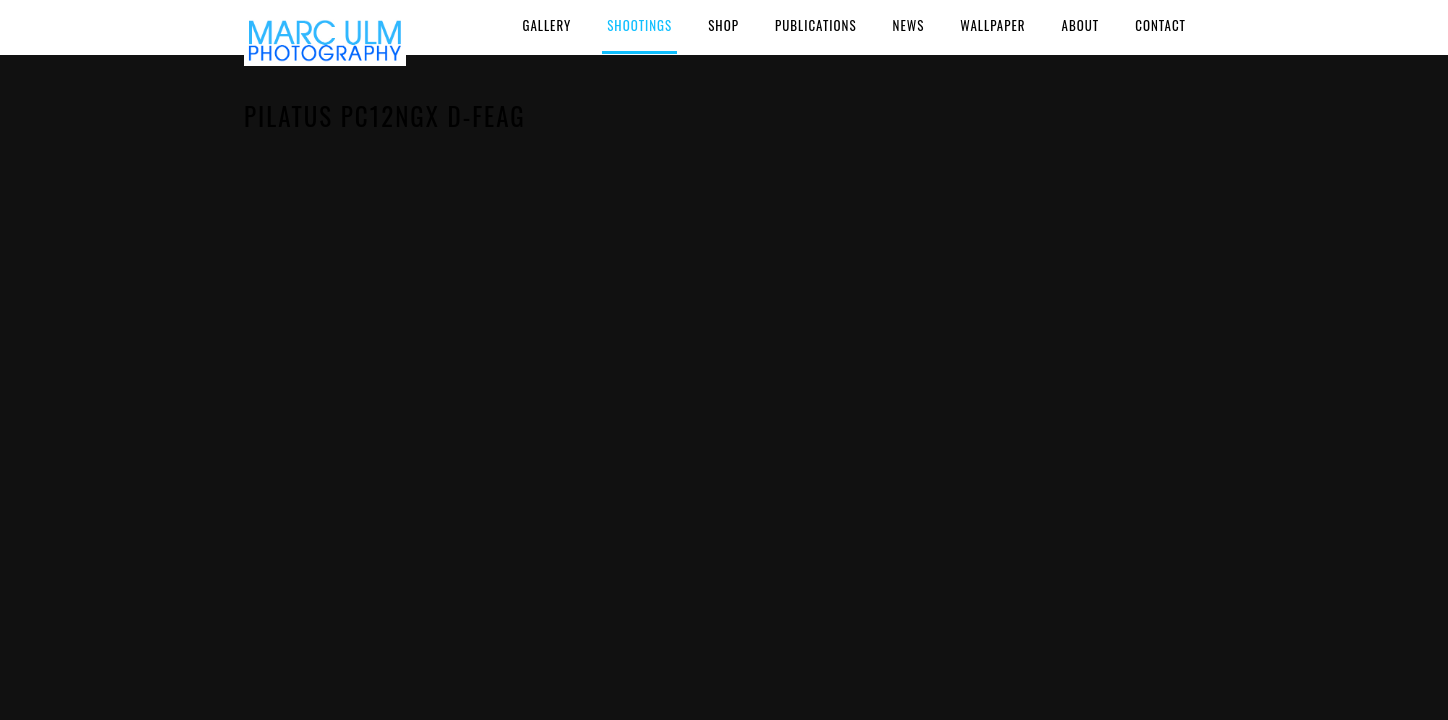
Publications (816, 25)
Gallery (546, 25)
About (1081, 25)
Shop (723, 25)
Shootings (639, 25)
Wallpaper (992, 25)
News (909, 25)
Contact (1160, 25)
